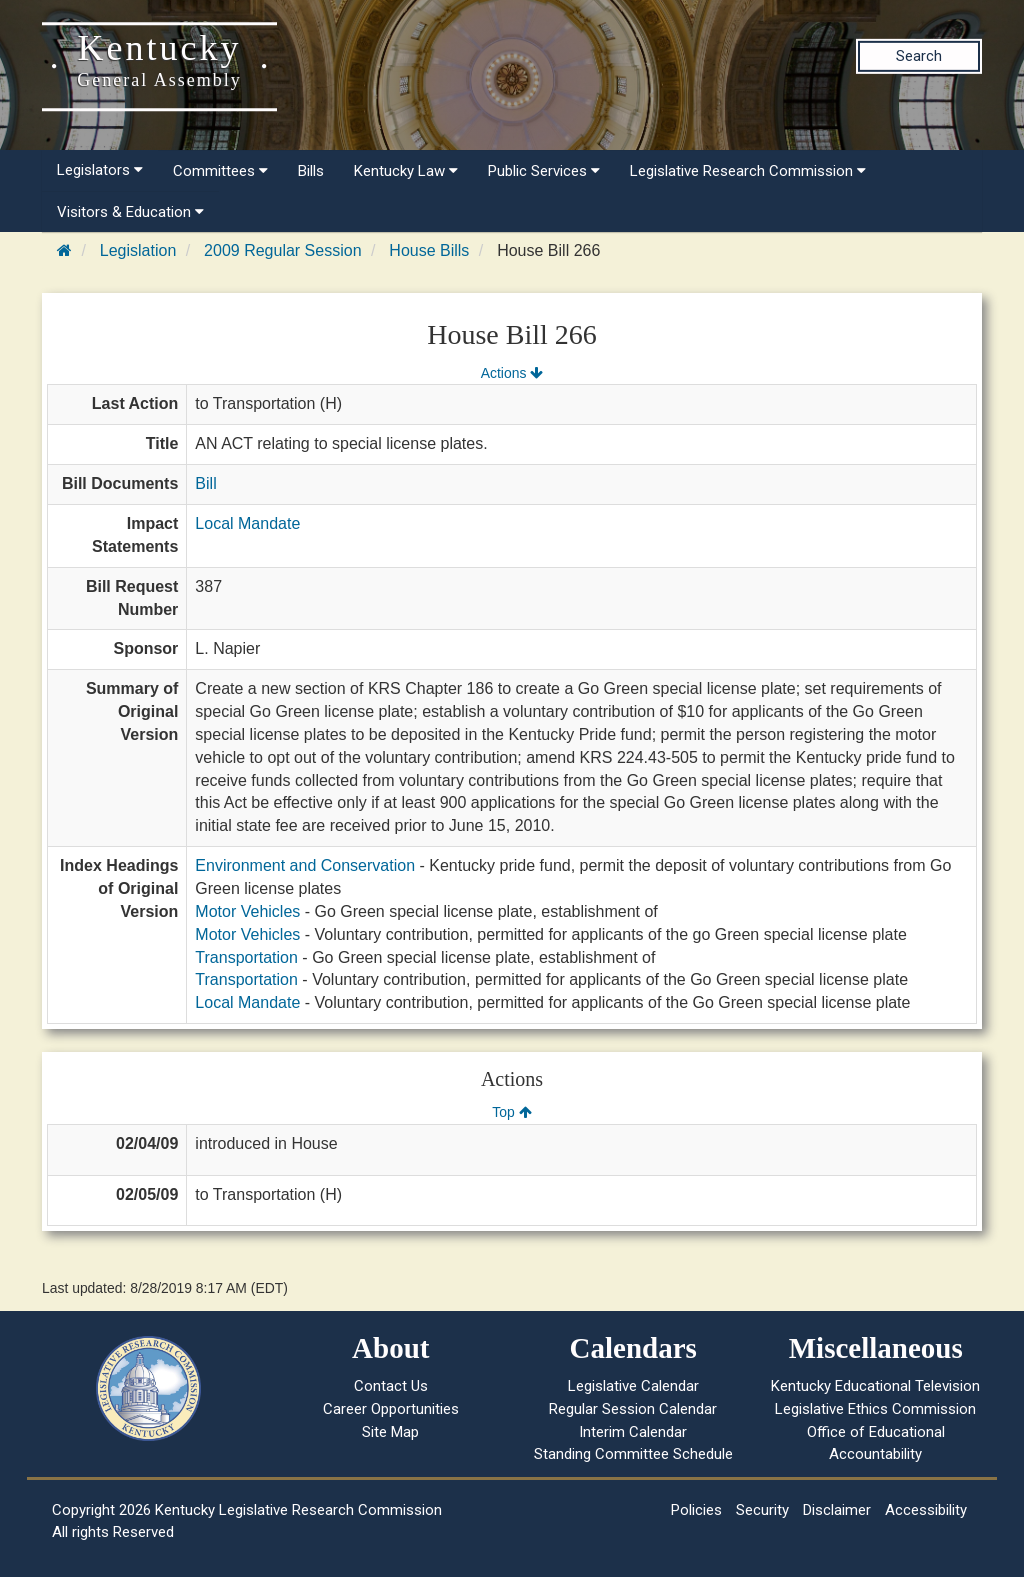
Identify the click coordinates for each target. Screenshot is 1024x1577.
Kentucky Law (406, 171)
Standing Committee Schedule (633, 1454)
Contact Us (391, 1386)
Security (762, 1510)
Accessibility (926, 1510)
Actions (512, 373)
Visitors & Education (130, 212)
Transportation (246, 957)
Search (919, 56)
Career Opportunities (391, 1409)
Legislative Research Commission (748, 171)
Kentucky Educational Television (875, 1386)
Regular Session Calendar (633, 1409)
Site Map (390, 1432)
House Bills (429, 250)
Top (511, 1112)
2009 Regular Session (282, 250)
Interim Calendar (633, 1432)
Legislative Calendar (633, 1386)
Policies (696, 1510)
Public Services (544, 171)
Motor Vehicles (247, 911)
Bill (205, 483)
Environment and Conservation (305, 865)
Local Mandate (247, 523)
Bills (311, 171)
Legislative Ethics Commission (875, 1409)
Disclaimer (837, 1510)
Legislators (100, 170)
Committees (220, 171)
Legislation (138, 250)
